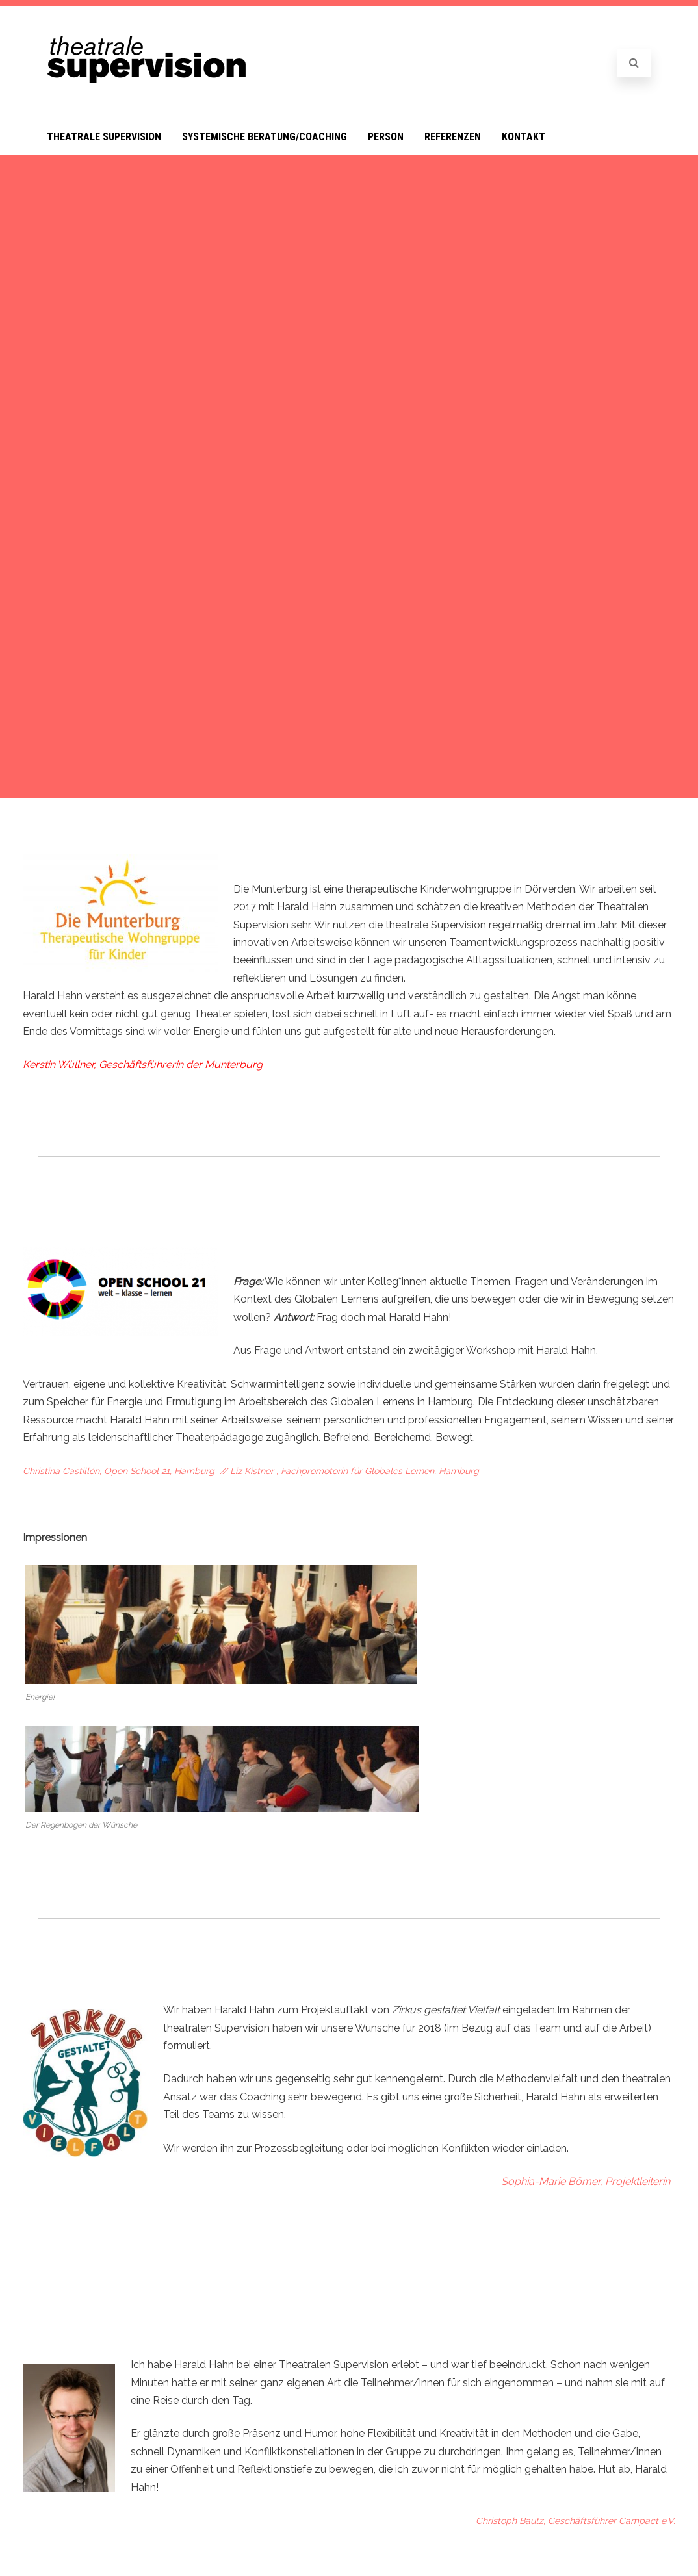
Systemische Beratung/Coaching (264, 137)
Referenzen (452, 137)
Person (386, 137)
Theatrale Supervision (104, 137)
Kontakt (523, 137)
